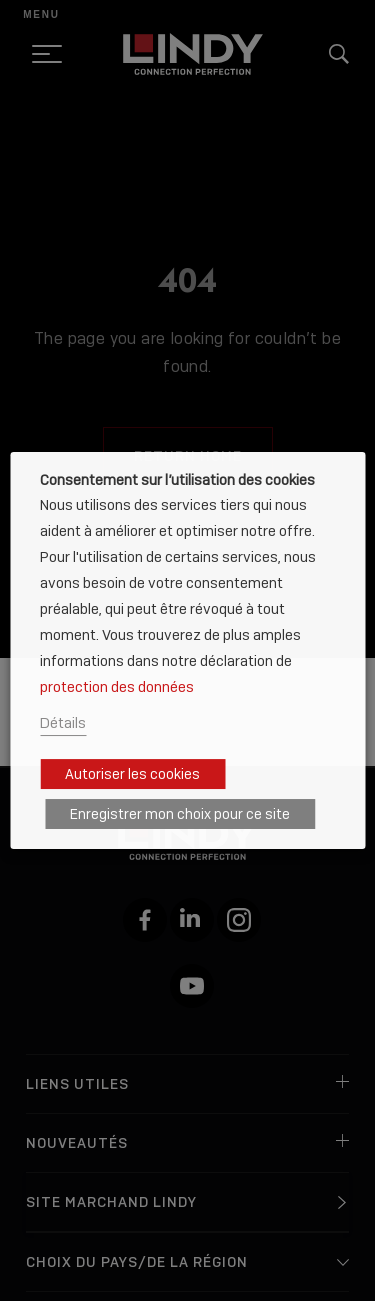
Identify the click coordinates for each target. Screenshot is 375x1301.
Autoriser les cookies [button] (132, 774)
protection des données (117, 686)
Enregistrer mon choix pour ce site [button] (180, 814)
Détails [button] (63, 722)
